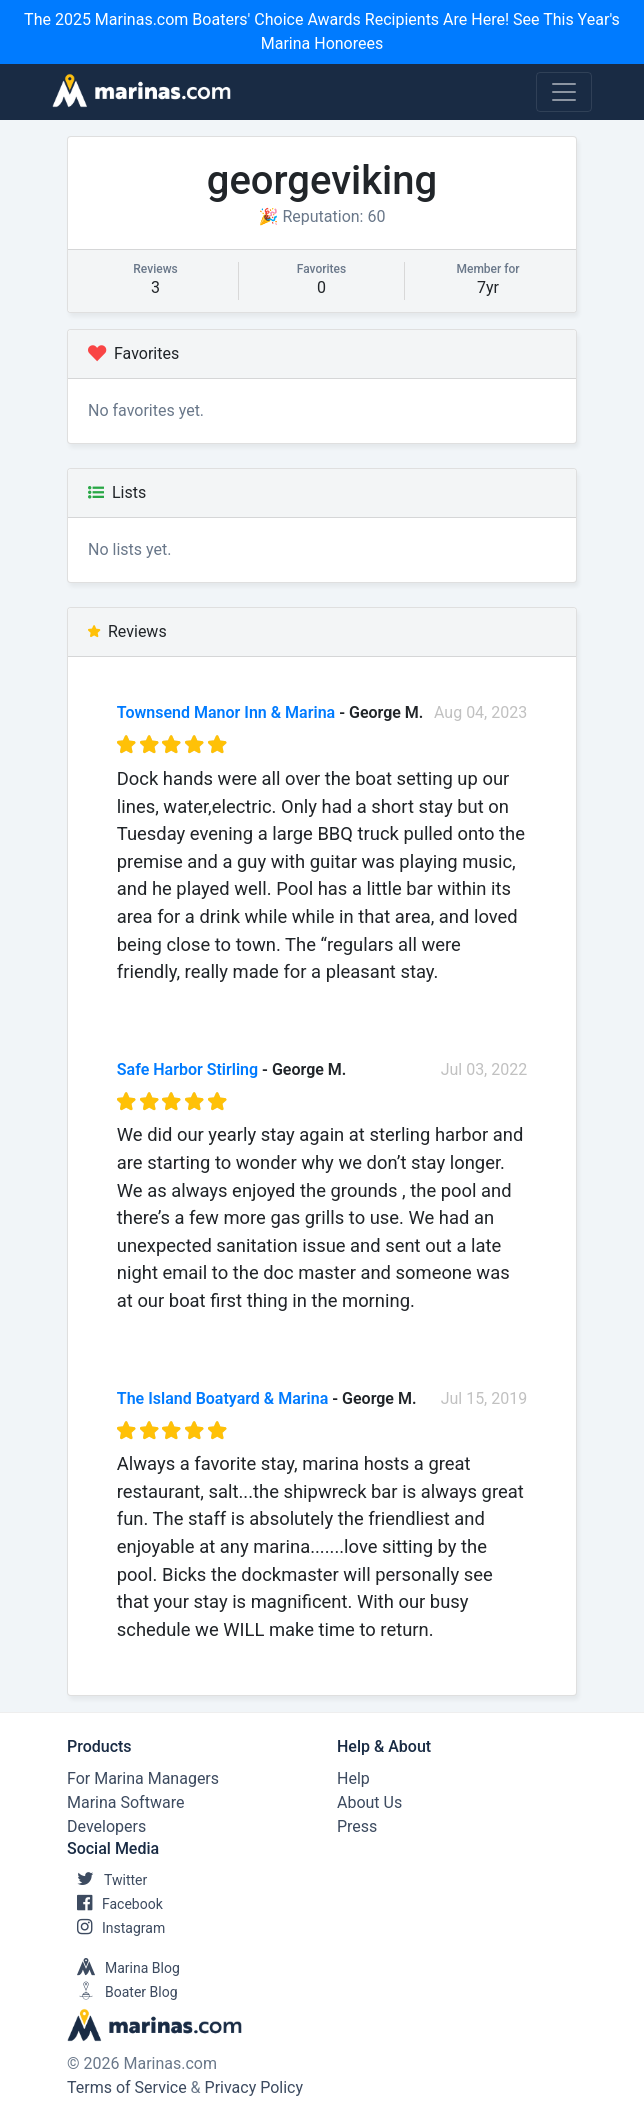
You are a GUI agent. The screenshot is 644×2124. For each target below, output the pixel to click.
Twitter (107, 1880)
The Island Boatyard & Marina (222, 1398)
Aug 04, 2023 (480, 712)
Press (357, 1826)
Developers (106, 1826)
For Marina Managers (143, 1778)
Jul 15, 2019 (484, 1398)
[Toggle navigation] (564, 92)
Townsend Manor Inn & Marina (226, 712)
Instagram (116, 1928)
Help (353, 1778)
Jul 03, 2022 (484, 1069)
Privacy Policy (254, 2087)
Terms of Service (127, 2087)
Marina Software (125, 1802)
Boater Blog (122, 1992)
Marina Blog (123, 1968)
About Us (369, 1802)
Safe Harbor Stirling (187, 1069)
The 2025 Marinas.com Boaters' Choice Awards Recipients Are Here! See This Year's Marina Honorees (322, 31)
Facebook (115, 1904)
